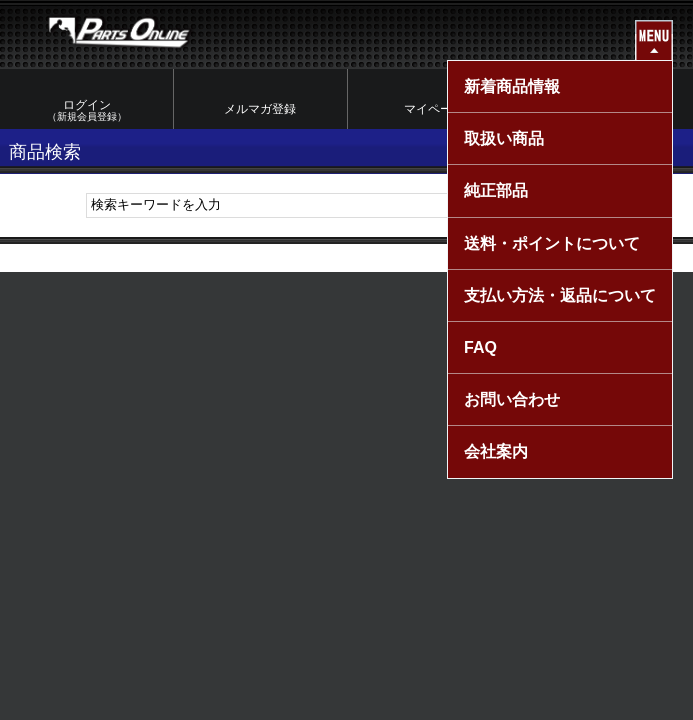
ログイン (86, 110)
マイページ (434, 109)
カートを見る (607, 109)
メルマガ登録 (260, 109)
